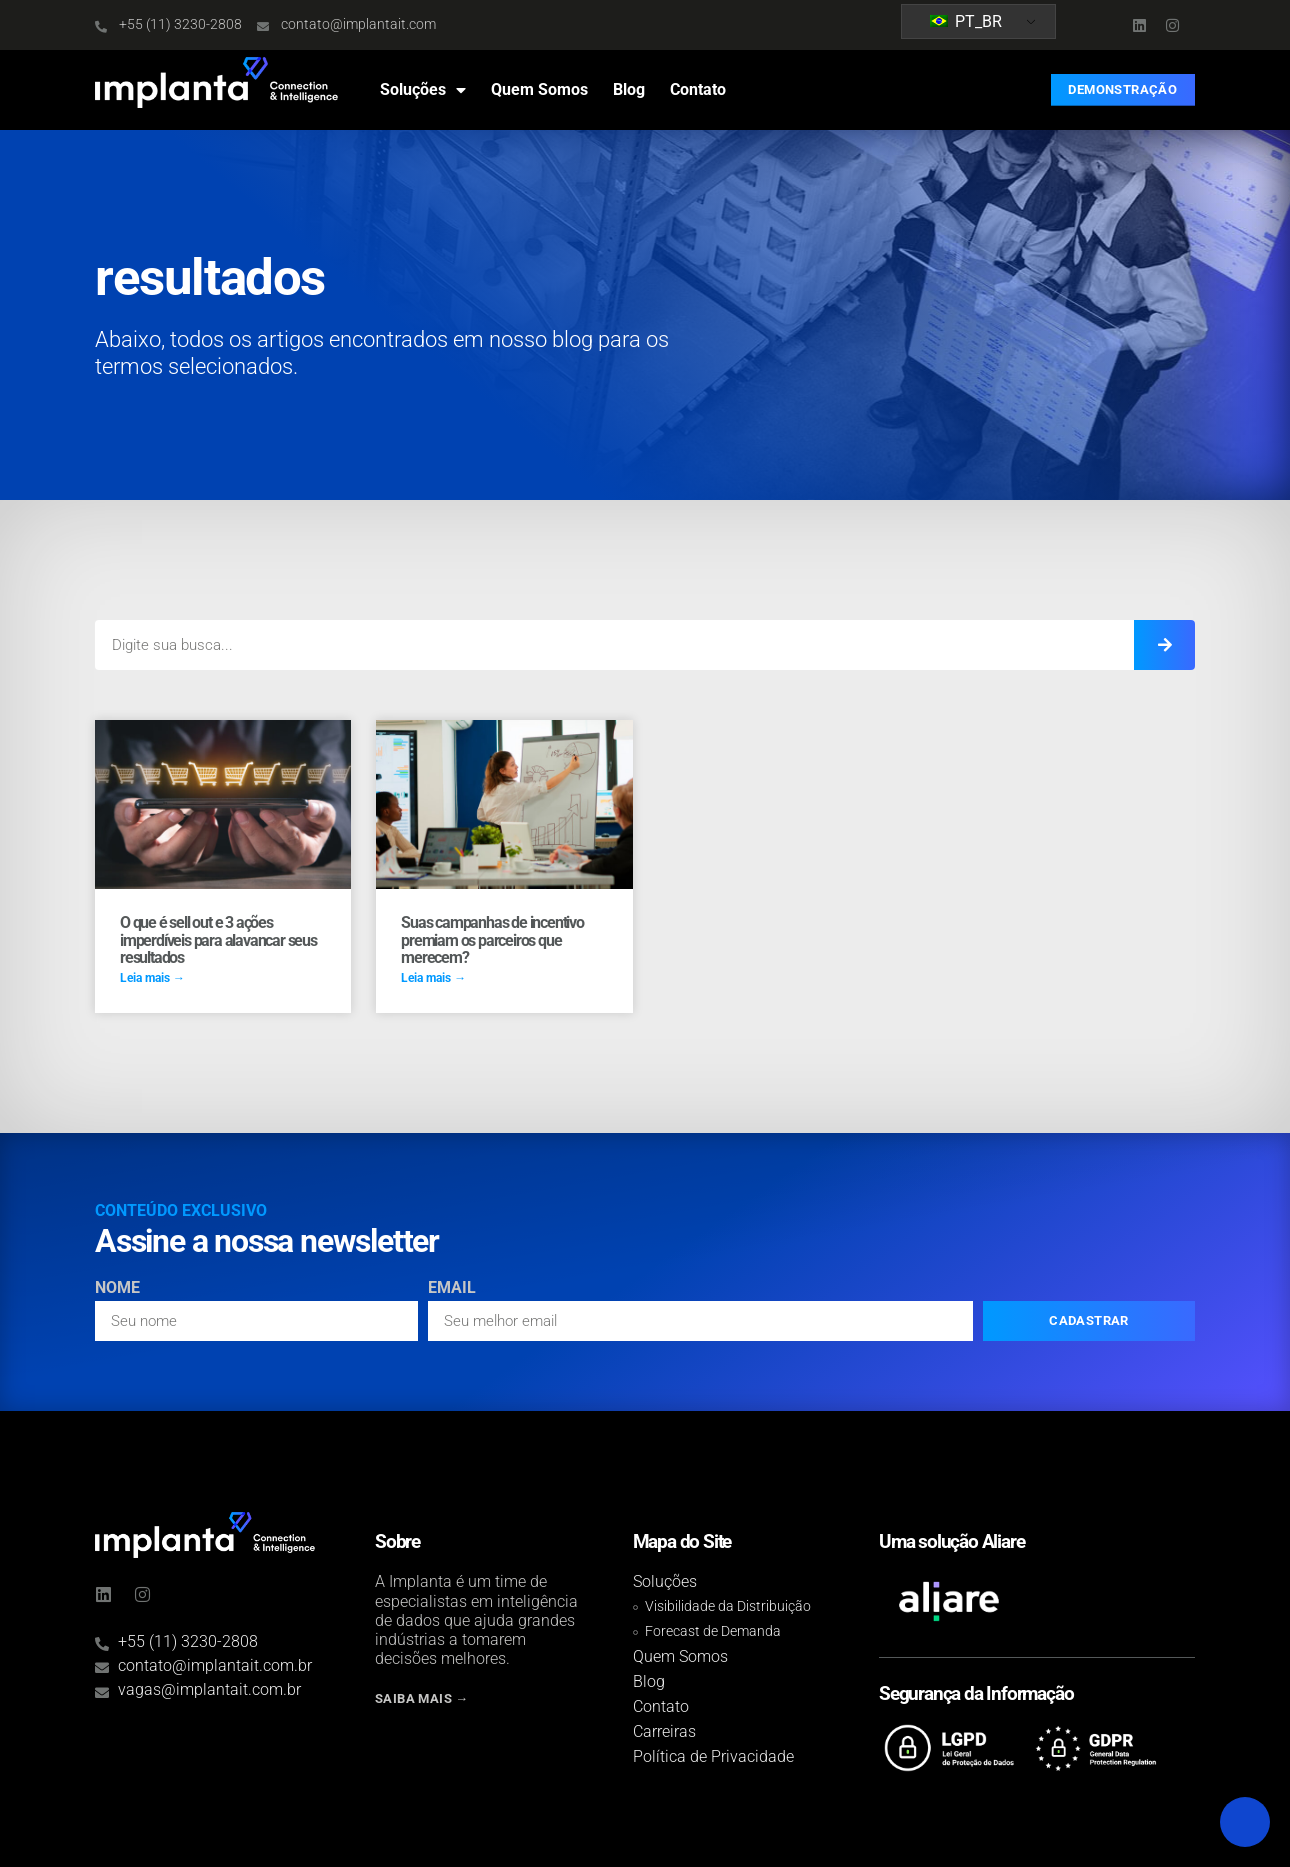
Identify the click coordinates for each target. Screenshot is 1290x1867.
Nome (117, 1288)
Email (452, 1288)
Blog (629, 89)
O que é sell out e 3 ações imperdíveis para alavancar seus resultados (218, 940)
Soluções (423, 90)
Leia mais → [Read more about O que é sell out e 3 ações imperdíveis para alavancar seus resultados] (152, 978)
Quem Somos (539, 89)
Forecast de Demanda (713, 1631)
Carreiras (664, 1731)
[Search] (1164, 645)
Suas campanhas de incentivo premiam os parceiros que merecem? (492, 940)
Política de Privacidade (713, 1756)
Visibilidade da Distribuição (728, 1606)
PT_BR (966, 21)
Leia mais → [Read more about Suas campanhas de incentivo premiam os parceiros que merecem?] (433, 978)
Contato (698, 89)
